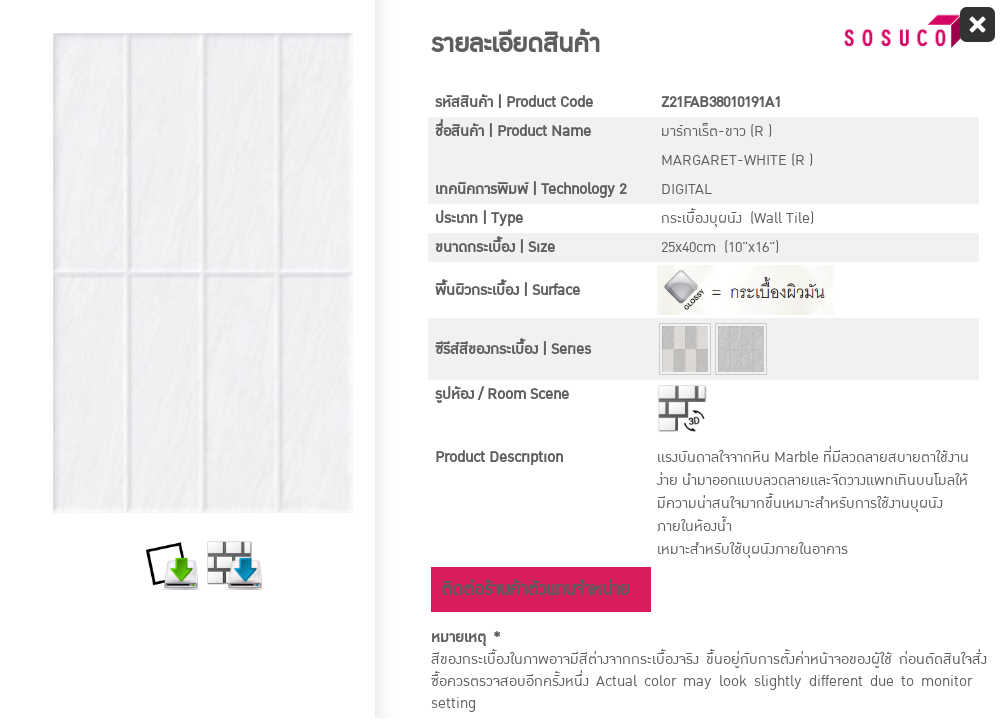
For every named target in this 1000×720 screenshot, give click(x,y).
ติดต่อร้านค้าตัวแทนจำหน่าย (535, 589)
